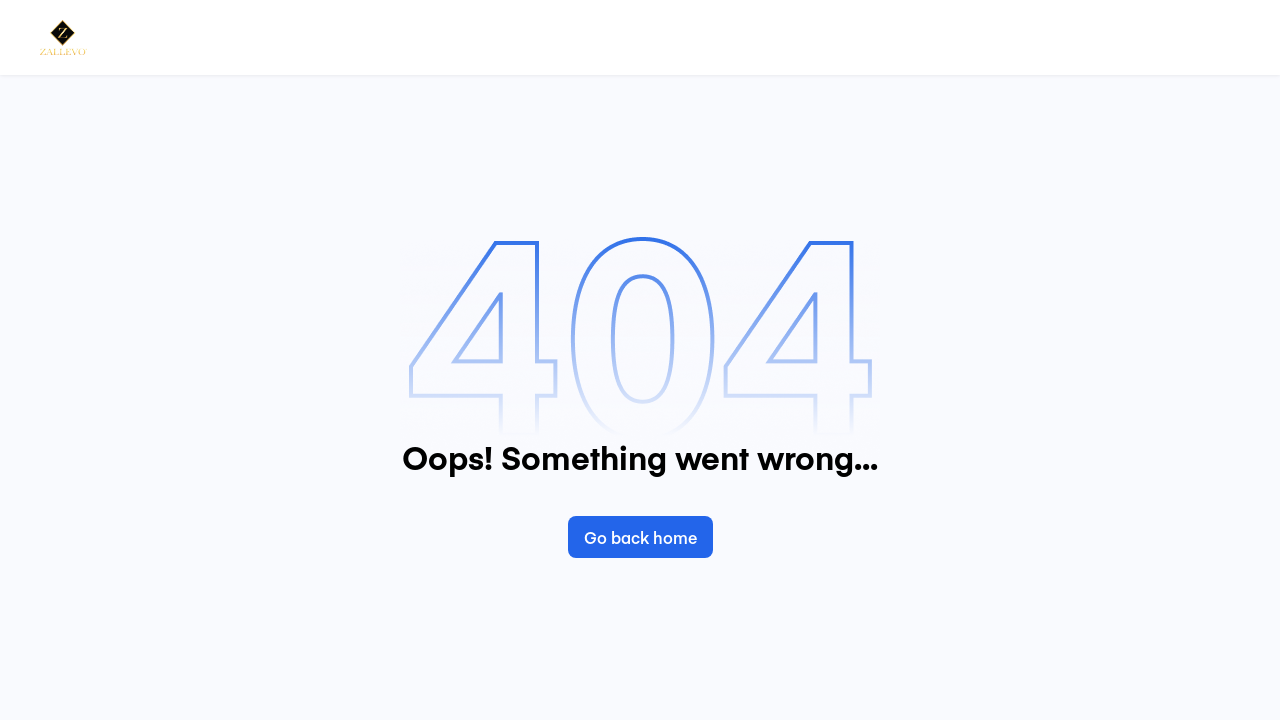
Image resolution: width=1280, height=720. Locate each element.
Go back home (640, 537)
